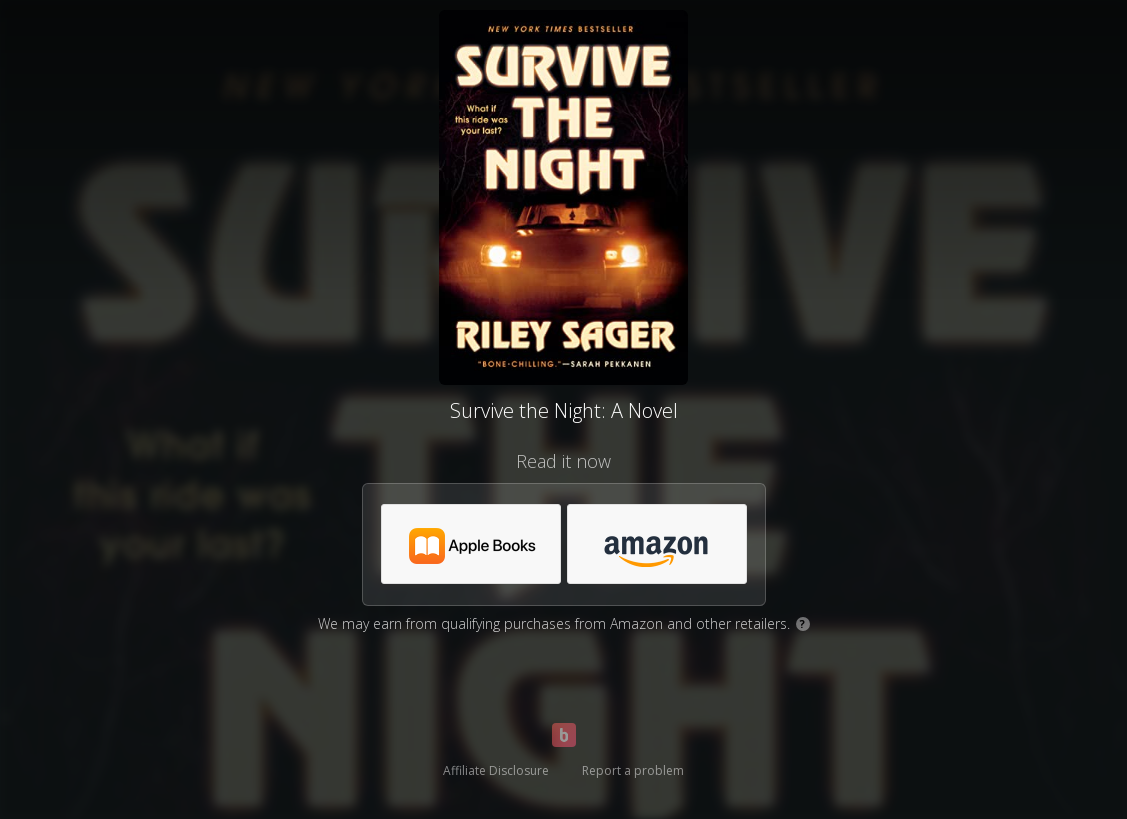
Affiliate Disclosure (496, 770)
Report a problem (633, 770)
